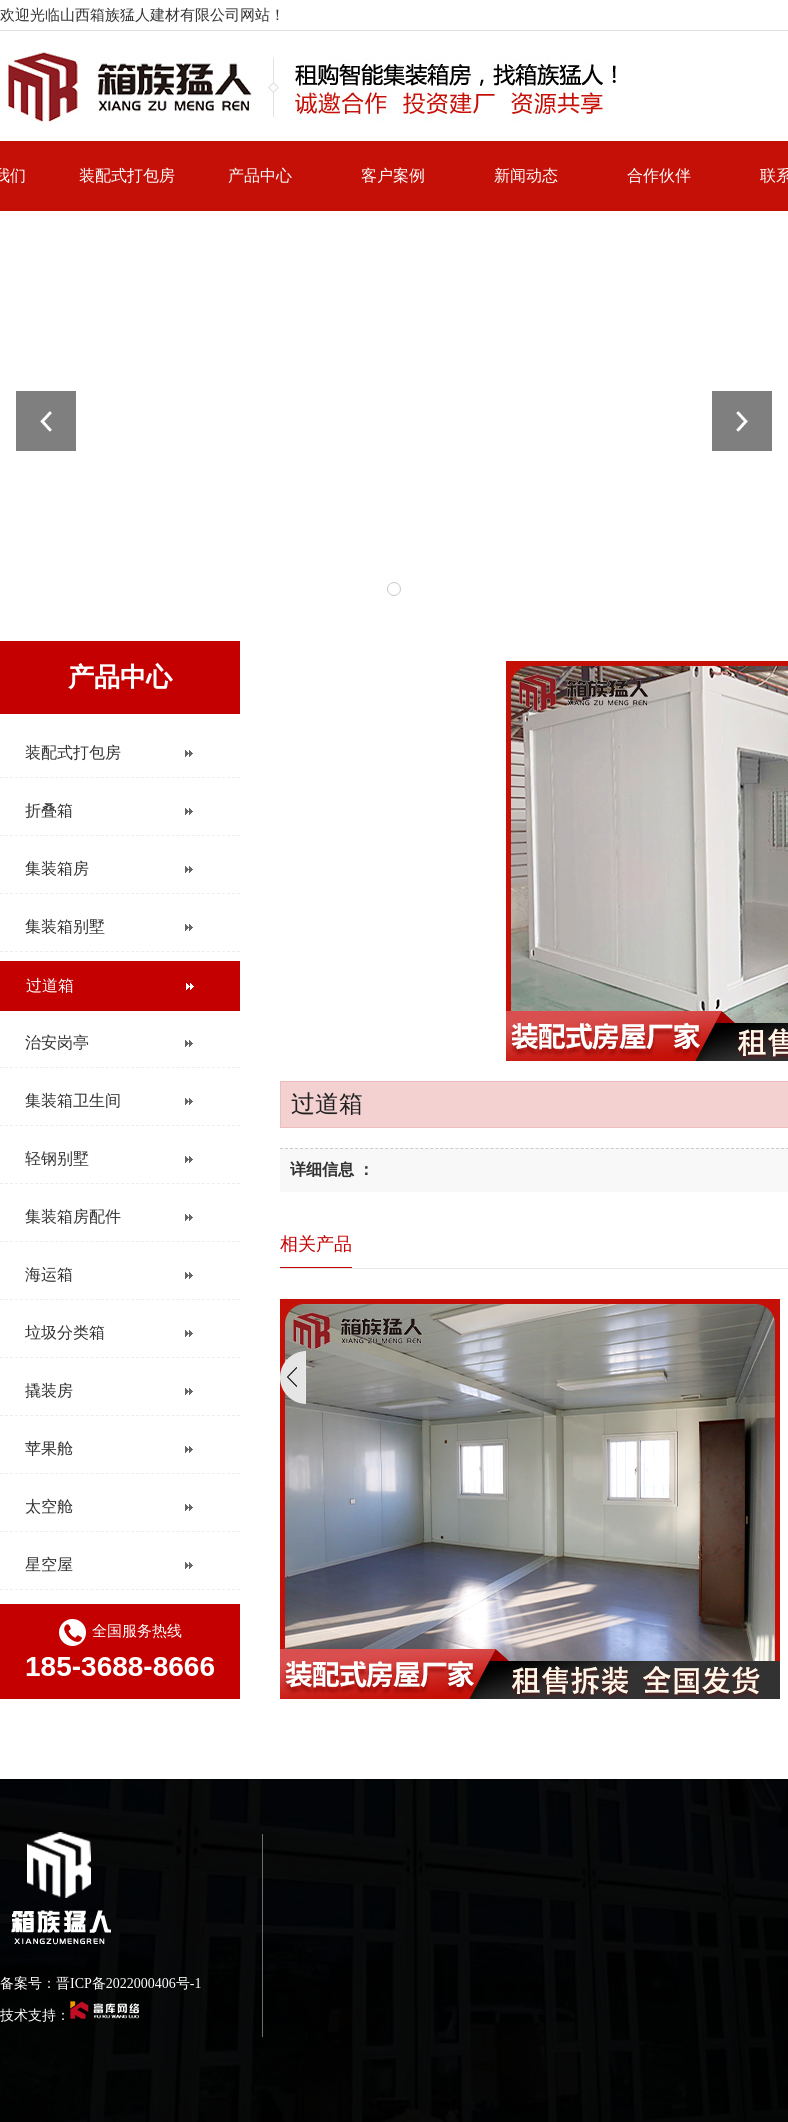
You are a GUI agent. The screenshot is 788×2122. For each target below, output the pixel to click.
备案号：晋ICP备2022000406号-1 (100, 1983)
